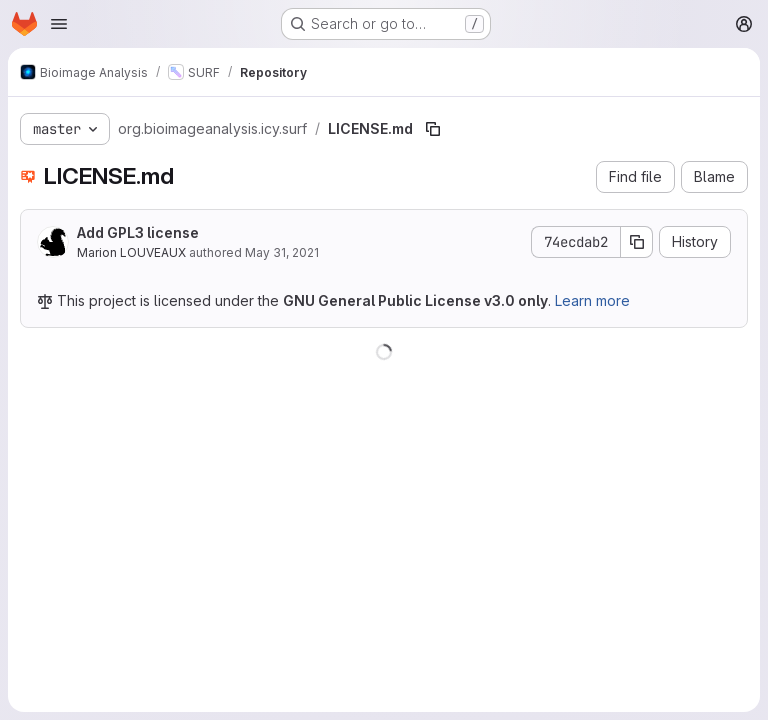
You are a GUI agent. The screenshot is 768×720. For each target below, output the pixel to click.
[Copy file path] (433, 129)
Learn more (592, 300)
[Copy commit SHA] (637, 242)
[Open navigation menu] (59, 24)
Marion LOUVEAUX (131, 252)
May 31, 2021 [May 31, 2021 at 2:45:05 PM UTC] (282, 252)
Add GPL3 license (138, 232)
